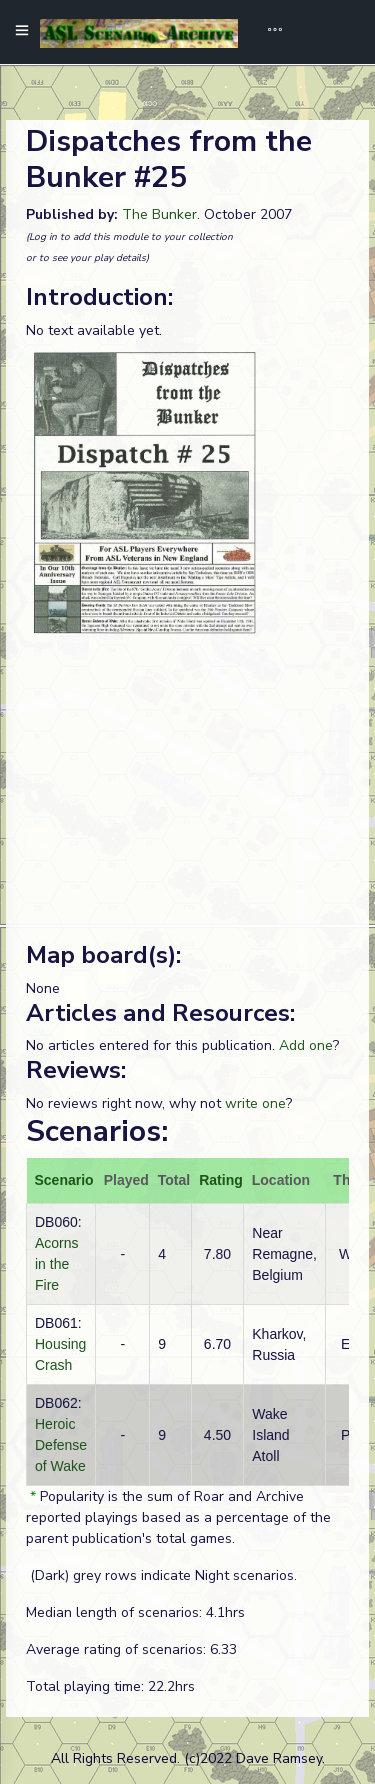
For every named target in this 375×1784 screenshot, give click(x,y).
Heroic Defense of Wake (61, 1445)
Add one (306, 1045)
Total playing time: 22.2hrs (110, 1686)
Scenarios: (97, 1131)
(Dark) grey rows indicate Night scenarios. (161, 1575)
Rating (221, 1180)
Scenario (64, 1180)
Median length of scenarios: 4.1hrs (135, 1612)
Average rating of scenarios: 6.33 (131, 1649)
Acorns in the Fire (57, 1264)
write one (255, 1103)
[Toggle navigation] (268, 32)
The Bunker (159, 214)
